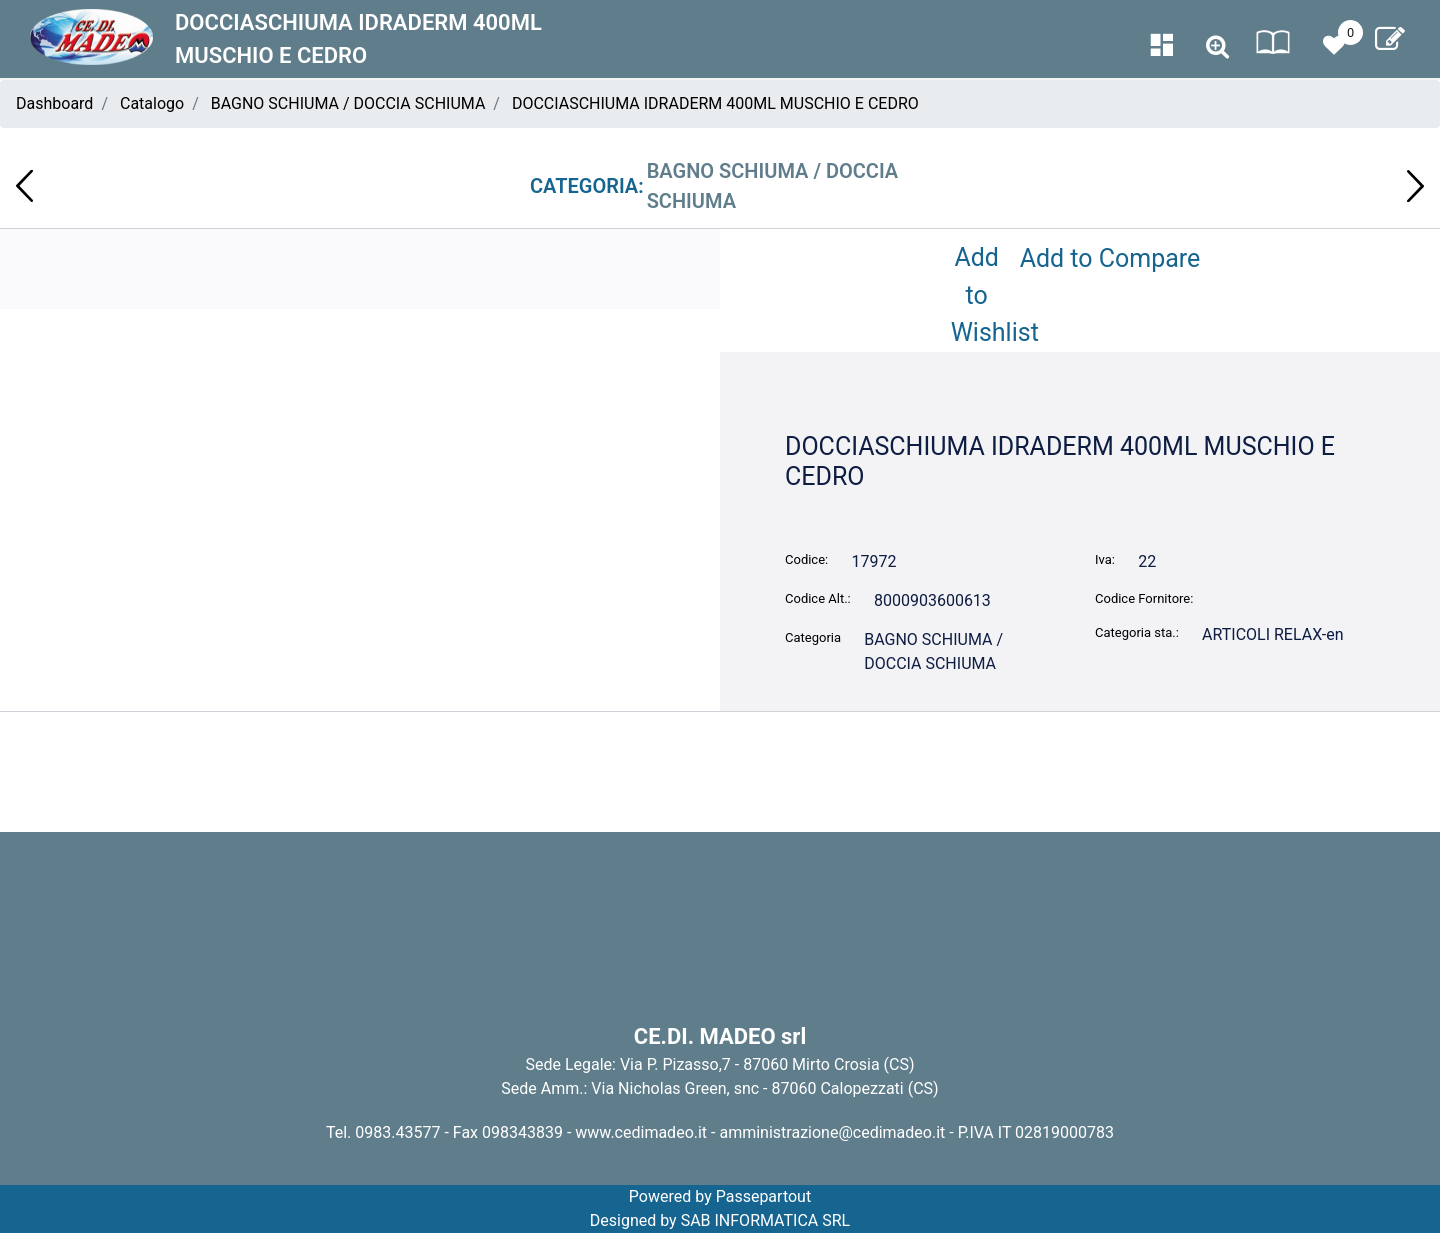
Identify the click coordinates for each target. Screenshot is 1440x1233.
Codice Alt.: (818, 598)
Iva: (1105, 559)
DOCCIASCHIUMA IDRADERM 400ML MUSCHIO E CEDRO (715, 103)
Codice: (806, 559)
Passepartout (763, 1196)
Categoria (813, 637)
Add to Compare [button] (1110, 258)
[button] (1217, 47)
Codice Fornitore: (1144, 598)
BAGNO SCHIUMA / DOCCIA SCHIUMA (348, 103)
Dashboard (54, 103)
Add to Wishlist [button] (981, 295)
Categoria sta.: (1137, 632)
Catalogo (152, 103)
